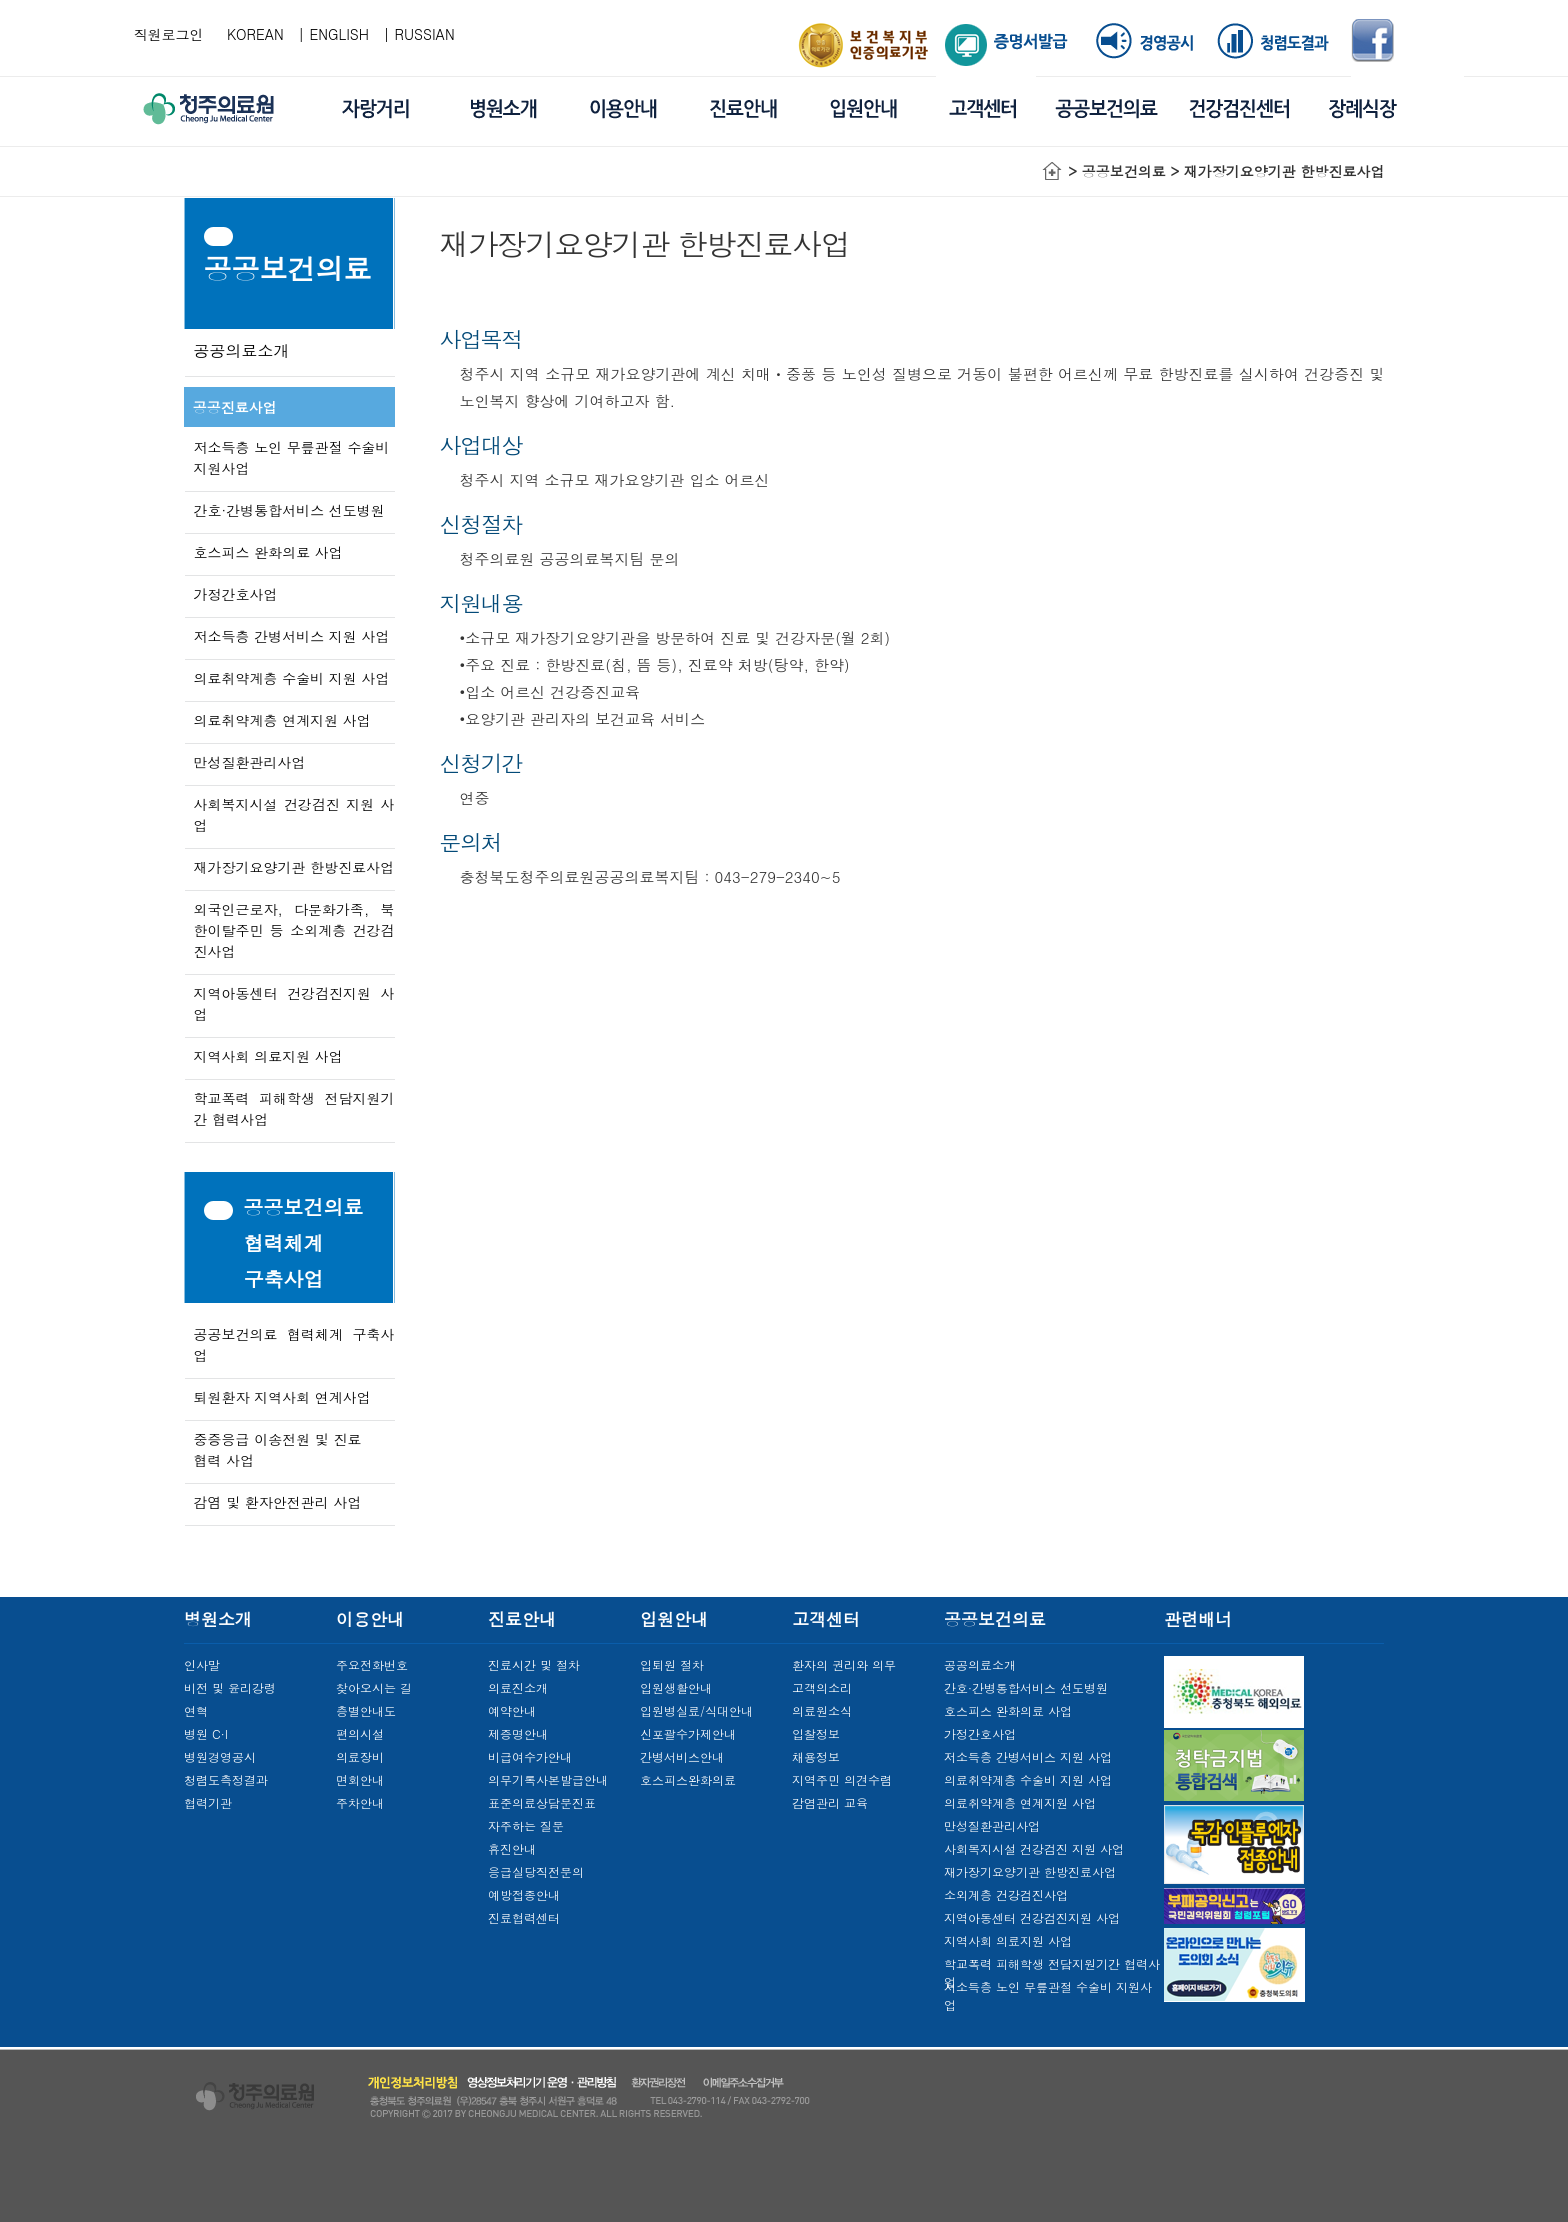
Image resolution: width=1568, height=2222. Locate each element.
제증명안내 (518, 1733)
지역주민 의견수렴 (842, 1779)
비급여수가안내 (530, 1756)
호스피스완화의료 (688, 1779)
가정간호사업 (236, 594)
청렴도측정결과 (226, 1779)
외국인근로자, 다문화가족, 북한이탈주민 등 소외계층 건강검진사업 (294, 930)
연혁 (196, 1710)
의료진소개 (518, 1687)
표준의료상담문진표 (542, 1802)
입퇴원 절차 (672, 1664)
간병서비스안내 (682, 1756)
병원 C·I (206, 1733)
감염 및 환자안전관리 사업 (278, 1502)
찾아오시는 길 (374, 1687)
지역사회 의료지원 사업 (268, 1056)
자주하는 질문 (526, 1825)
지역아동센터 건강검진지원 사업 (1032, 1917)
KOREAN (255, 34)
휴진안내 (512, 1848)
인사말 (202, 1664)
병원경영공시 (220, 1756)
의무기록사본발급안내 (548, 1779)
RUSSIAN (425, 34)
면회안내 (360, 1779)
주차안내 (360, 1802)
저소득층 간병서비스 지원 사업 (292, 636)
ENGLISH (339, 34)
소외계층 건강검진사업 (1006, 1894)
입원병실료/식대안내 (696, 1710)
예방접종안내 (524, 1894)
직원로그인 (169, 34)
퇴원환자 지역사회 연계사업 (282, 1397)
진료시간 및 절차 (534, 1664)
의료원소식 (822, 1710)
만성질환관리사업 (250, 762)
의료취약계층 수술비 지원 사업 (292, 678)
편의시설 (360, 1733)
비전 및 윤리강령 (230, 1687)
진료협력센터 (524, 1917)
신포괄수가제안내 (688, 1733)
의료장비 (360, 1756)
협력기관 (208, 1802)
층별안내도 (366, 1710)
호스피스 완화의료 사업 (268, 552)
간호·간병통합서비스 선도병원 (289, 510)
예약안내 (512, 1710)
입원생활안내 (676, 1687)
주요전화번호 (372, 1664)
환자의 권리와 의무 (844, 1664)
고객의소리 (822, 1687)
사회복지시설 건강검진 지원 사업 (1034, 1848)
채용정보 (816, 1756)
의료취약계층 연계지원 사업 (282, 720)
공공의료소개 (242, 350)
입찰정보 (816, 1733)
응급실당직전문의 (536, 1871)
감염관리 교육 (830, 1802)
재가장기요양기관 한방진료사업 (294, 867)
